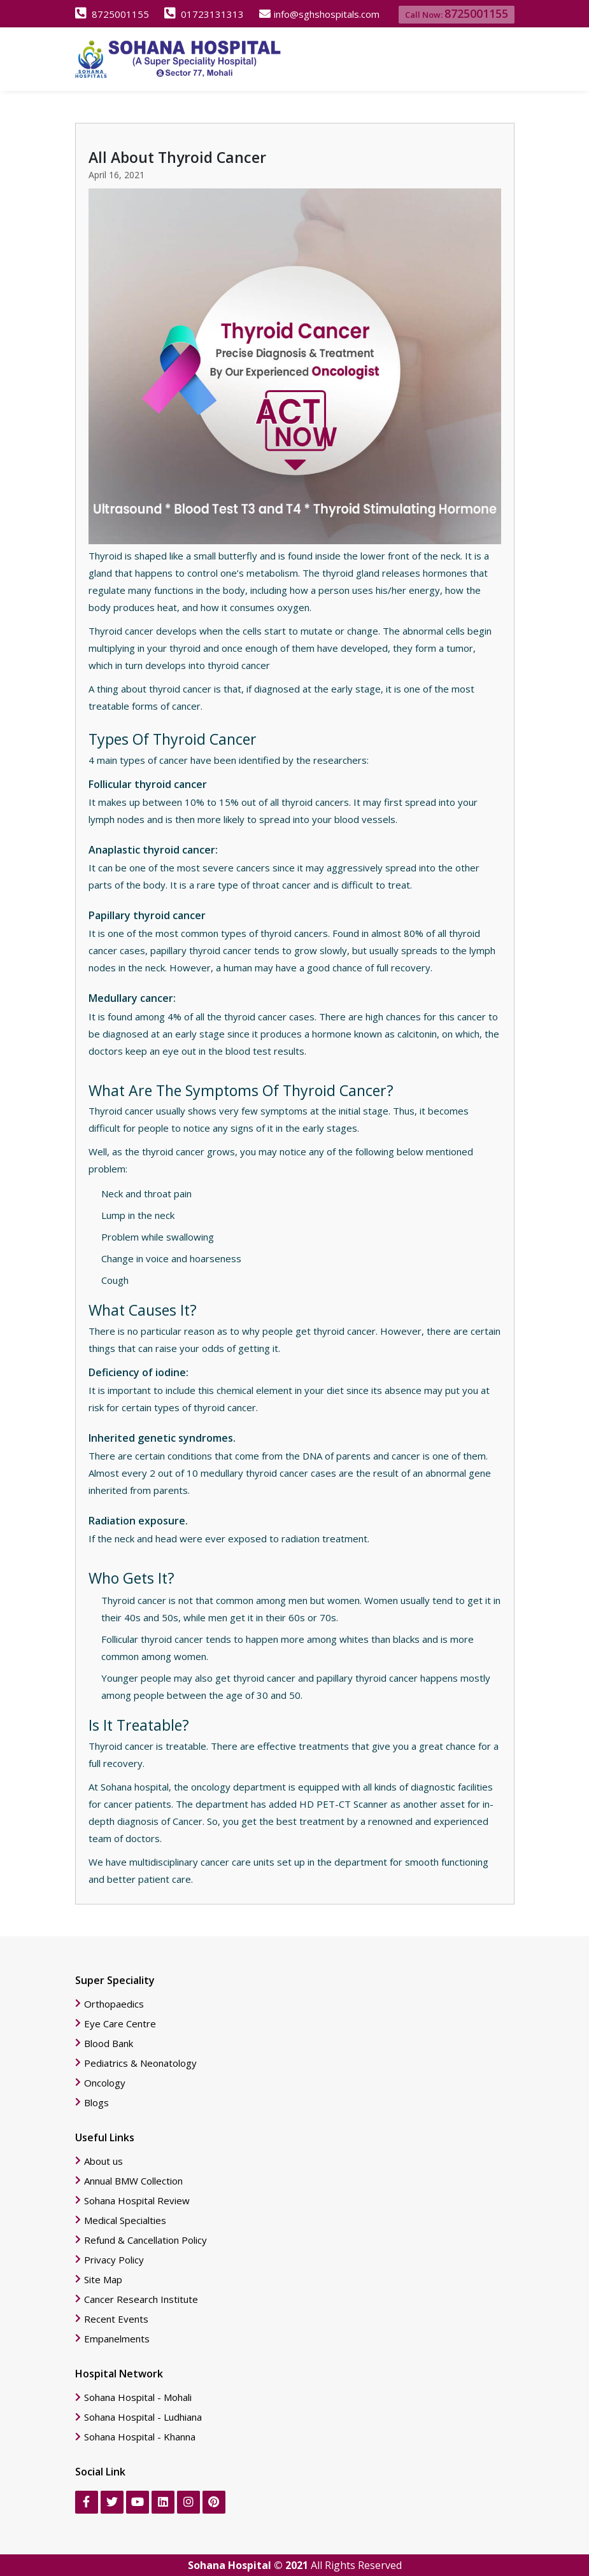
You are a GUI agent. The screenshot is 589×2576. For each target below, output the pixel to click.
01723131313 (204, 14)
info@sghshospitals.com (319, 14)
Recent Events (116, 2319)
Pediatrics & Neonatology (140, 2063)
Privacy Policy (114, 2260)
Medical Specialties (125, 2220)
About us (103, 2161)
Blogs (96, 2103)
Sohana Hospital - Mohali (138, 2397)
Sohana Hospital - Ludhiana (143, 2417)
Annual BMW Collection (133, 2181)
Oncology (104, 2083)
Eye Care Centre (120, 2024)
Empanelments (117, 2339)
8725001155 (112, 14)
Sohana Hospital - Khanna (139, 2437)
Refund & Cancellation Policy (145, 2240)
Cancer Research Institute (141, 2299)
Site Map (103, 2279)
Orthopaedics (114, 2004)
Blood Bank (108, 2043)
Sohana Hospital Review (137, 2201)
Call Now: (456, 13)
